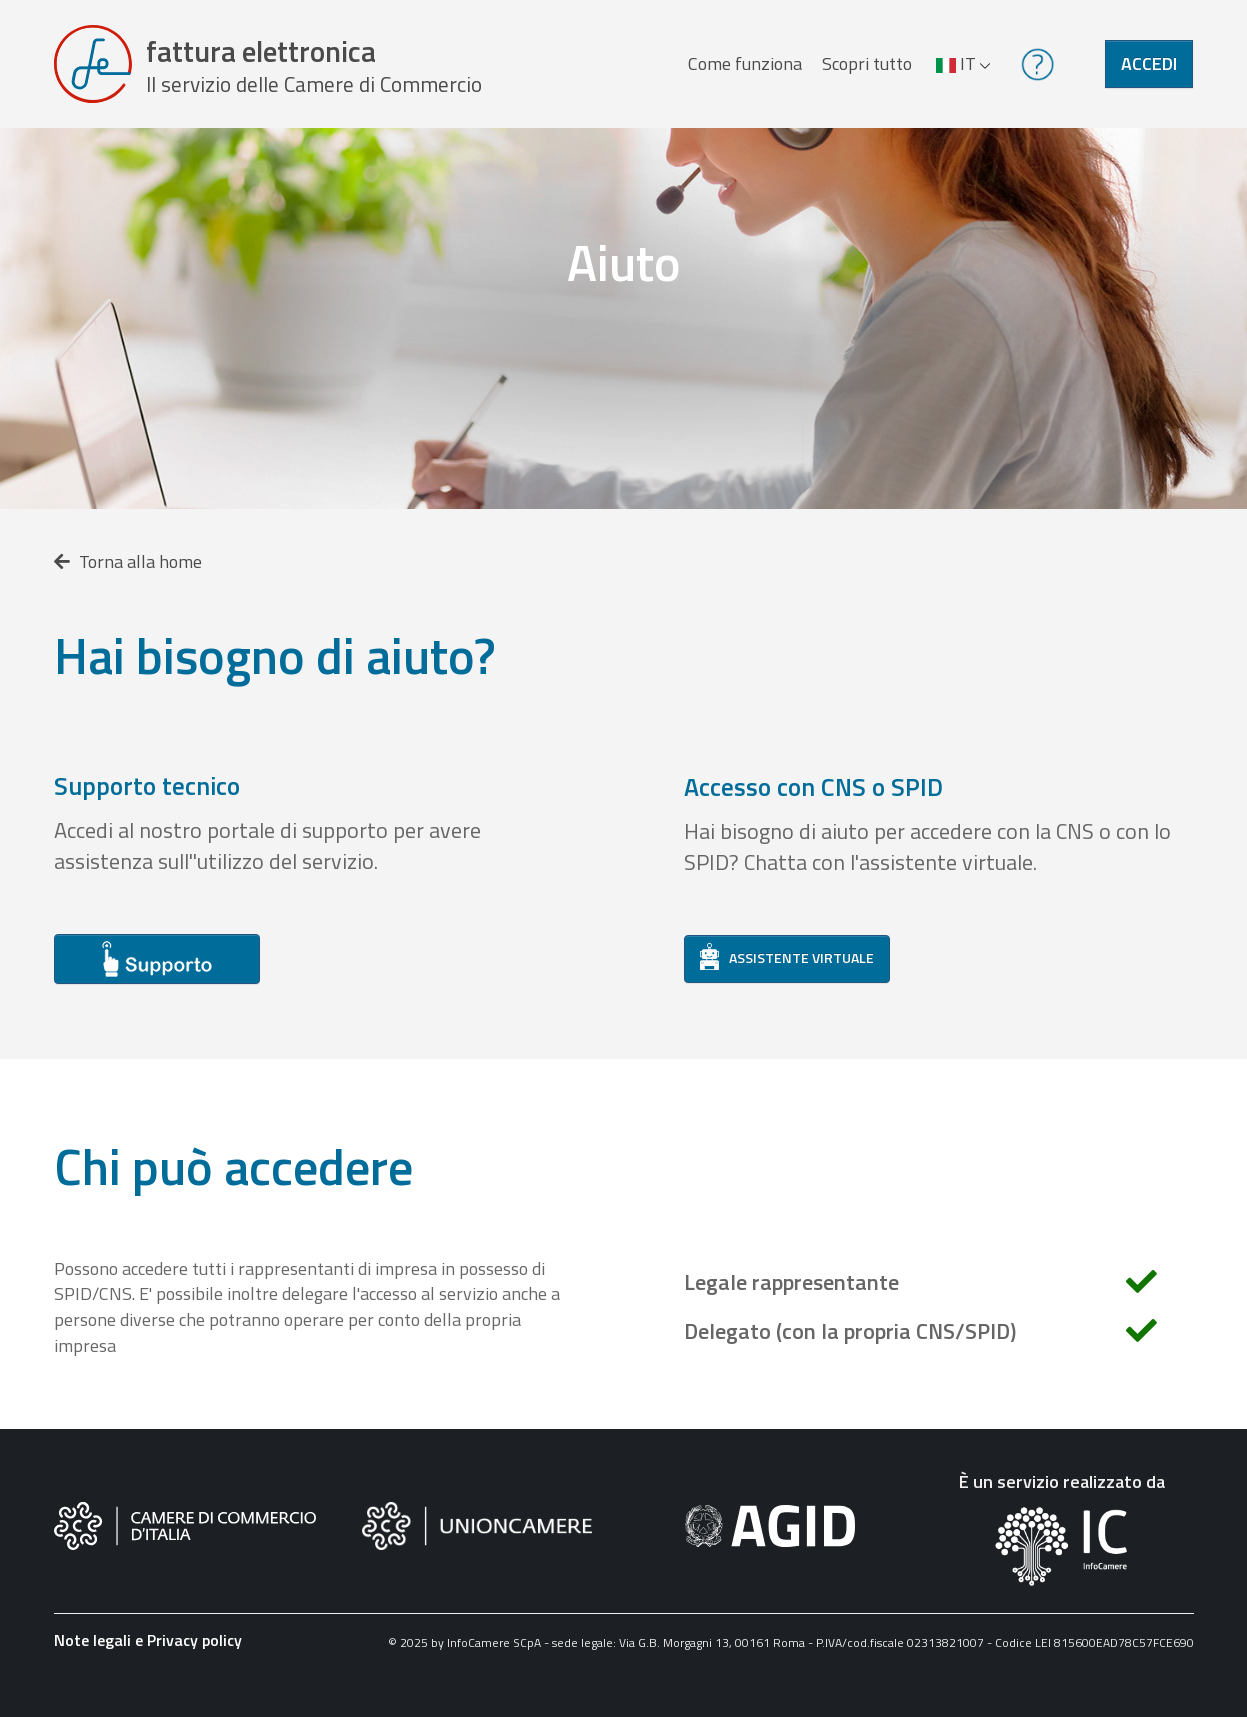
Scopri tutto (867, 63)
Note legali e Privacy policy (148, 1640)
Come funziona (745, 63)
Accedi (1149, 63)
